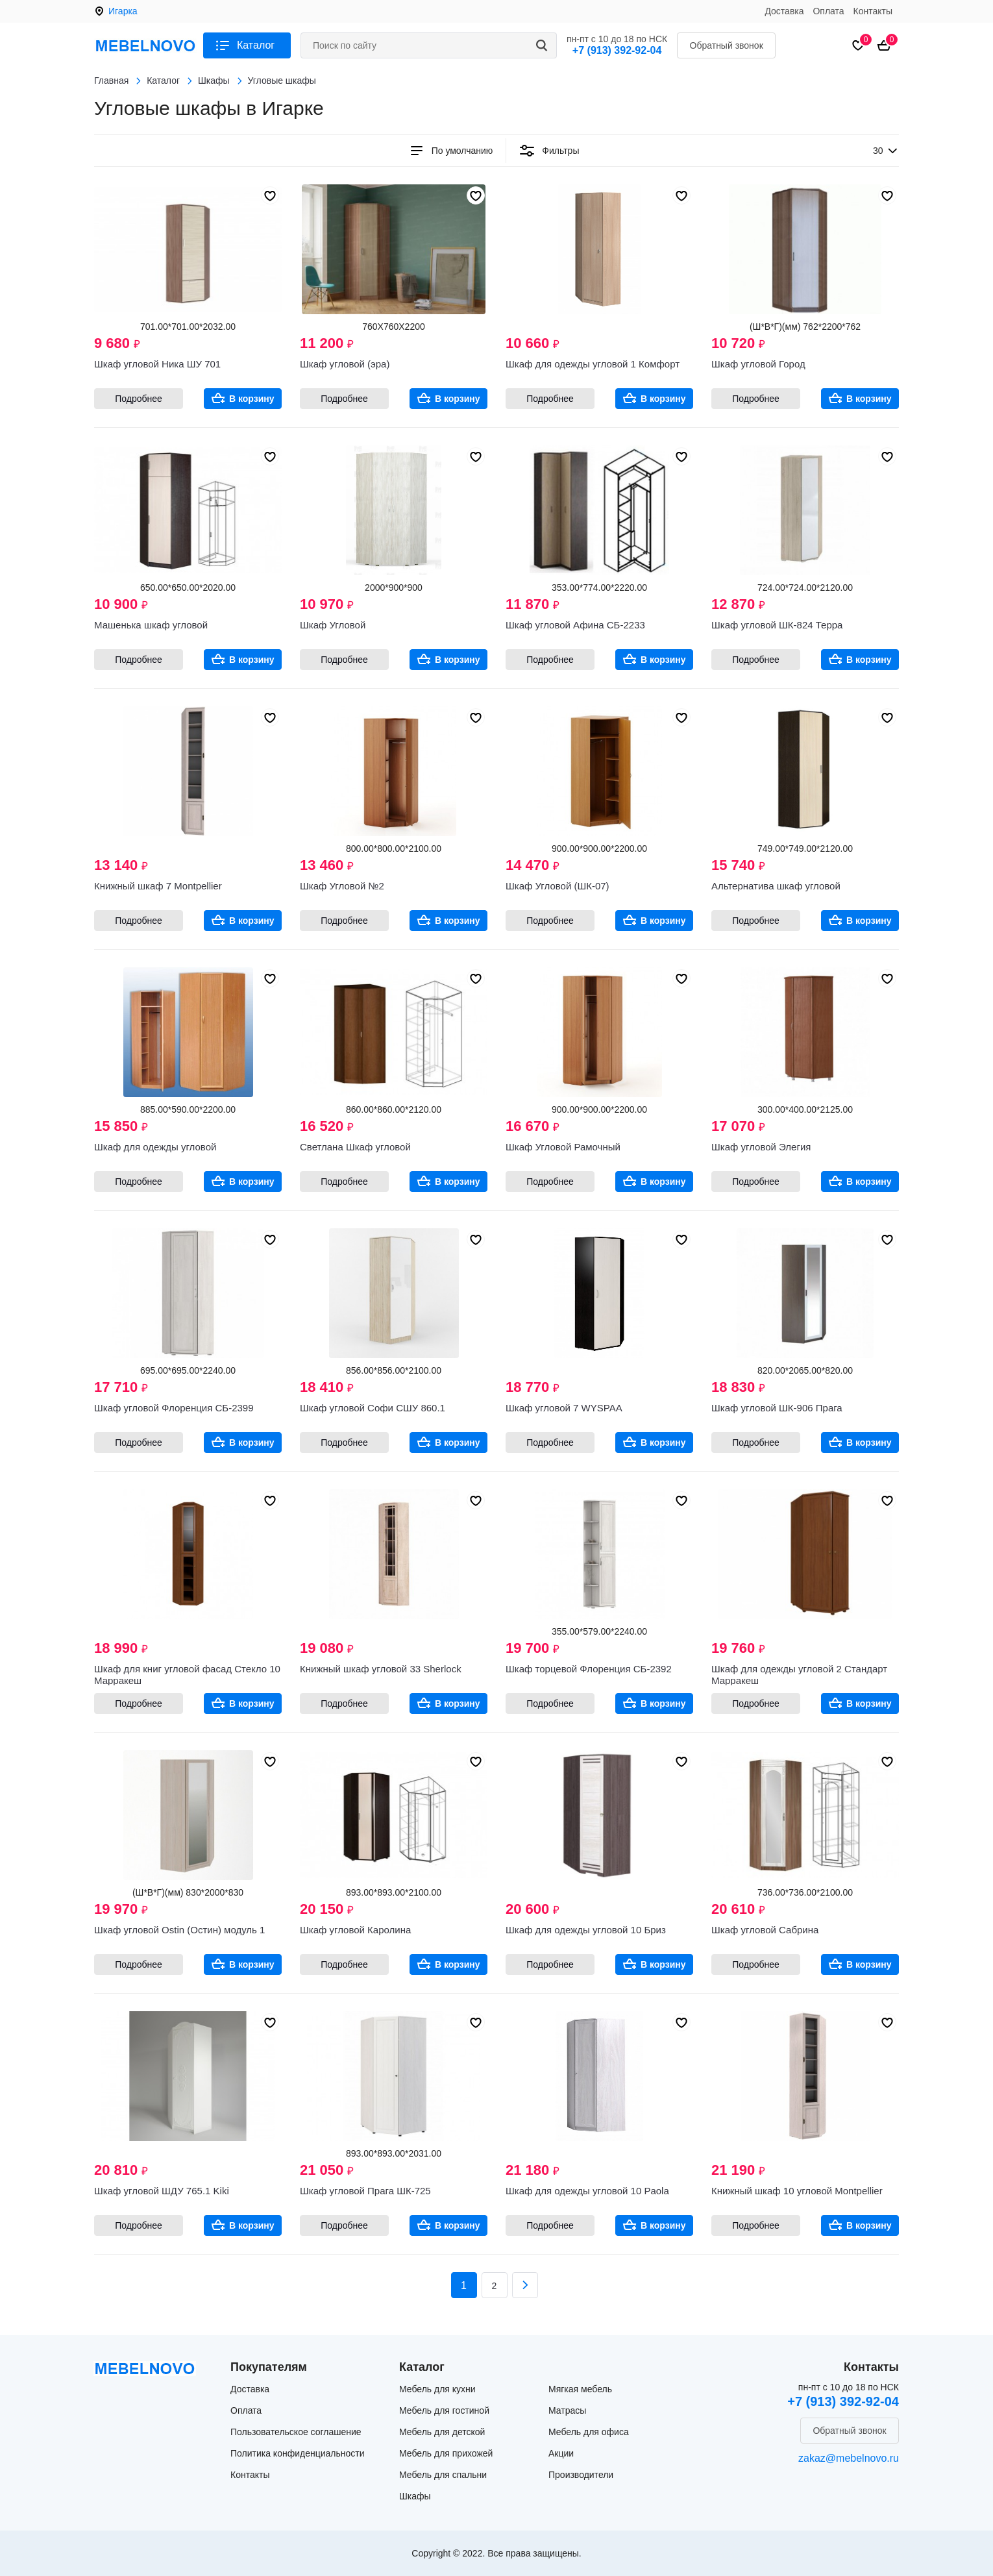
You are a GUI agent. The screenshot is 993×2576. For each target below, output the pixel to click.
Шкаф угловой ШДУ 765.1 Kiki (161, 2190)
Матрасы (567, 2410)
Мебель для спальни (443, 2475)
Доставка (784, 11)
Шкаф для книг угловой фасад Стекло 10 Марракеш (187, 1674)
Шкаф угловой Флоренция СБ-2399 (174, 1407)
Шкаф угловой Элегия (761, 1146)
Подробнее (138, 398)
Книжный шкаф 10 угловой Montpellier (797, 2190)
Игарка (123, 11)
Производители (580, 2475)
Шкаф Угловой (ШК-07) (557, 885)
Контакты (872, 11)
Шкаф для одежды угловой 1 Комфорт (593, 363)
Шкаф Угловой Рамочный (563, 1146)
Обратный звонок (726, 45)
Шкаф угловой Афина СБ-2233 (575, 624)
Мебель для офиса (588, 2432)
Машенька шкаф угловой (151, 624)
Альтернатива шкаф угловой (775, 885)
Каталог (256, 45)
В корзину (252, 398)
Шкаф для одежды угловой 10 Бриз (586, 1929)
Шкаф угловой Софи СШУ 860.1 (372, 1407)
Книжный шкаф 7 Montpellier (158, 885)
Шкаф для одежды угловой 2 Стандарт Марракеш (799, 1674)
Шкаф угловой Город (758, 363)
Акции (561, 2453)
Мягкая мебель (580, 2389)
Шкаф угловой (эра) (344, 363)
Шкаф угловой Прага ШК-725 (365, 2190)
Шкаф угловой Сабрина (764, 1929)
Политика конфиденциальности (297, 2453)
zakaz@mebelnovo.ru (848, 2458)
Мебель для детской (442, 2432)
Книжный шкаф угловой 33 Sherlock (380, 1668)
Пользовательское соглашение (296, 2432)
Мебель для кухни (437, 2389)
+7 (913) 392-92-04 (616, 50)
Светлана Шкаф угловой (355, 1146)
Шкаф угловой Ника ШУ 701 (157, 363)
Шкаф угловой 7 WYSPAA (564, 1407)
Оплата (828, 11)
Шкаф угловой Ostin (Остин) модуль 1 (179, 1929)
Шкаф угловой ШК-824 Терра (776, 624)
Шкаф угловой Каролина (355, 1929)
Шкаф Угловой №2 (342, 885)
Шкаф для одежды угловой (155, 1146)
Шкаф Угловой (332, 624)
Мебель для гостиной (444, 2410)
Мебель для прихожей (446, 2453)
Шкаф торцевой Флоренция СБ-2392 (589, 1668)
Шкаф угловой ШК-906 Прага (776, 1407)
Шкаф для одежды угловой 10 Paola (587, 2190)
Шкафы (415, 2496)
